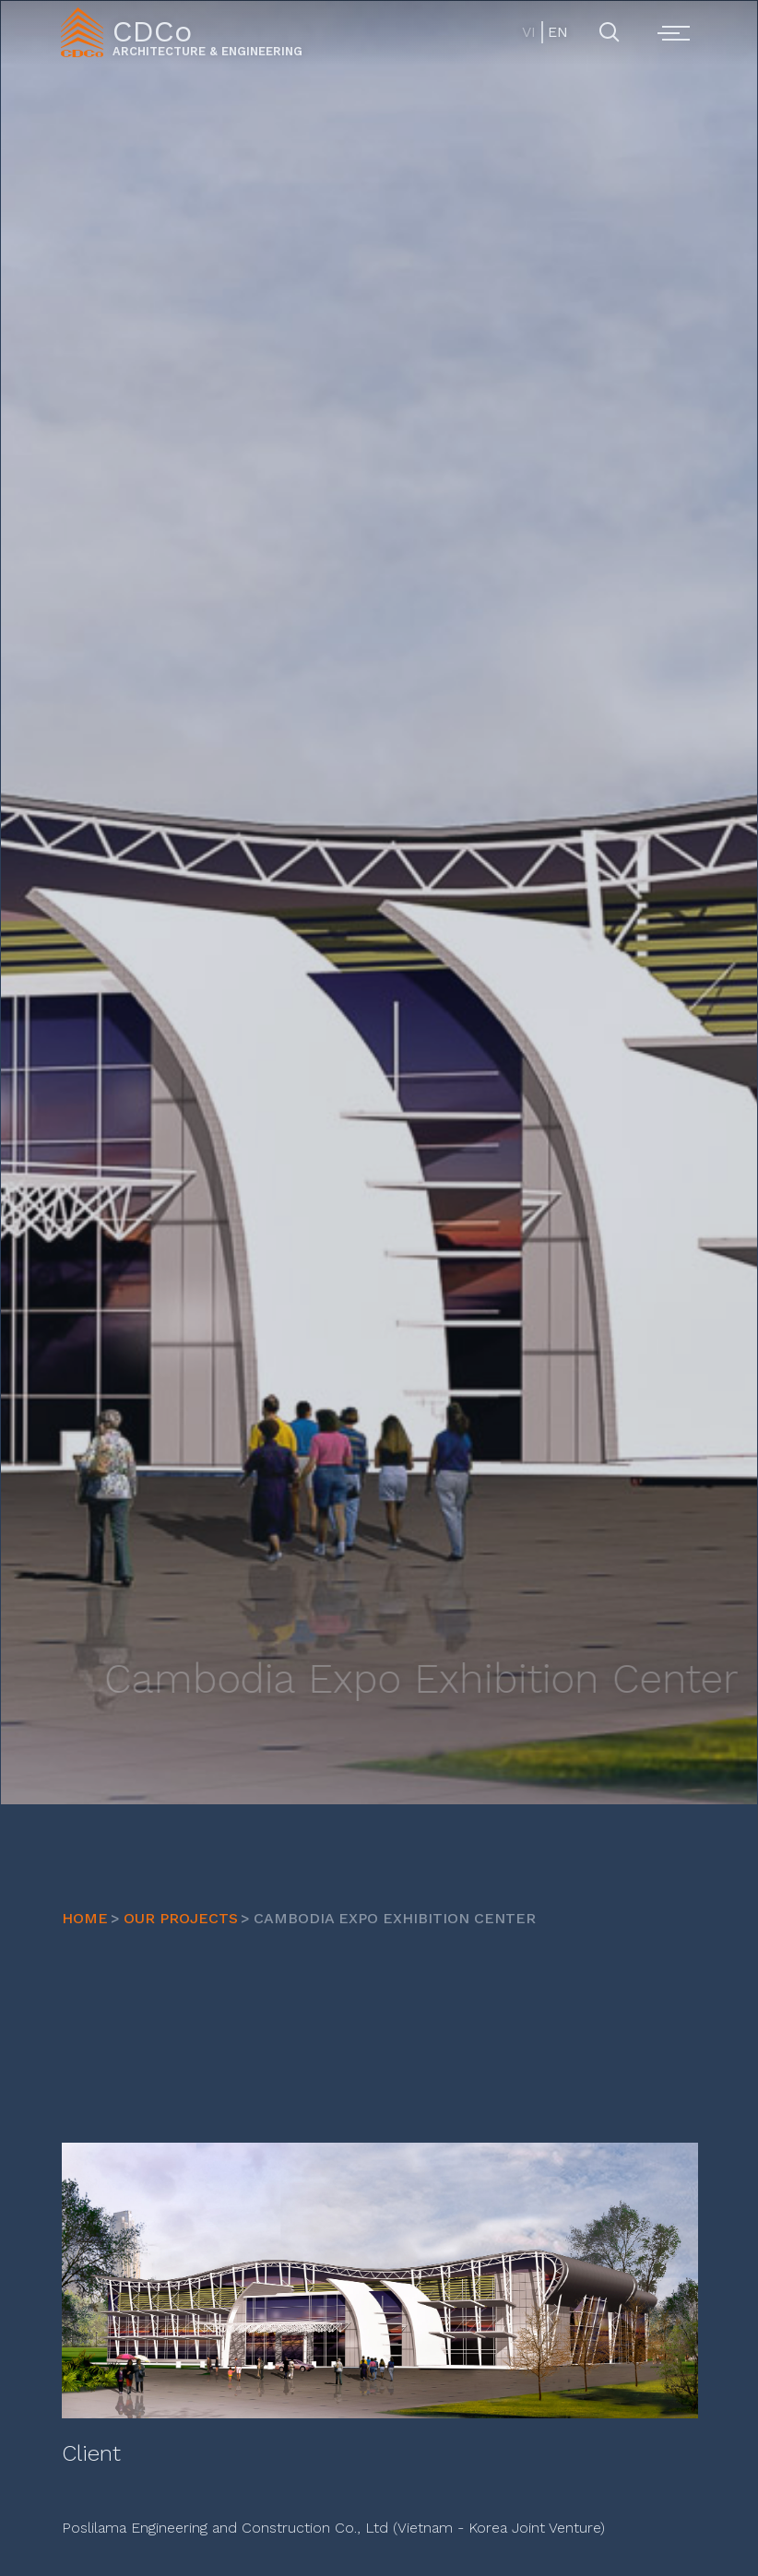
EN (556, 32)
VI (529, 32)
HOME (85, 1918)
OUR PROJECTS (181, 1918)
